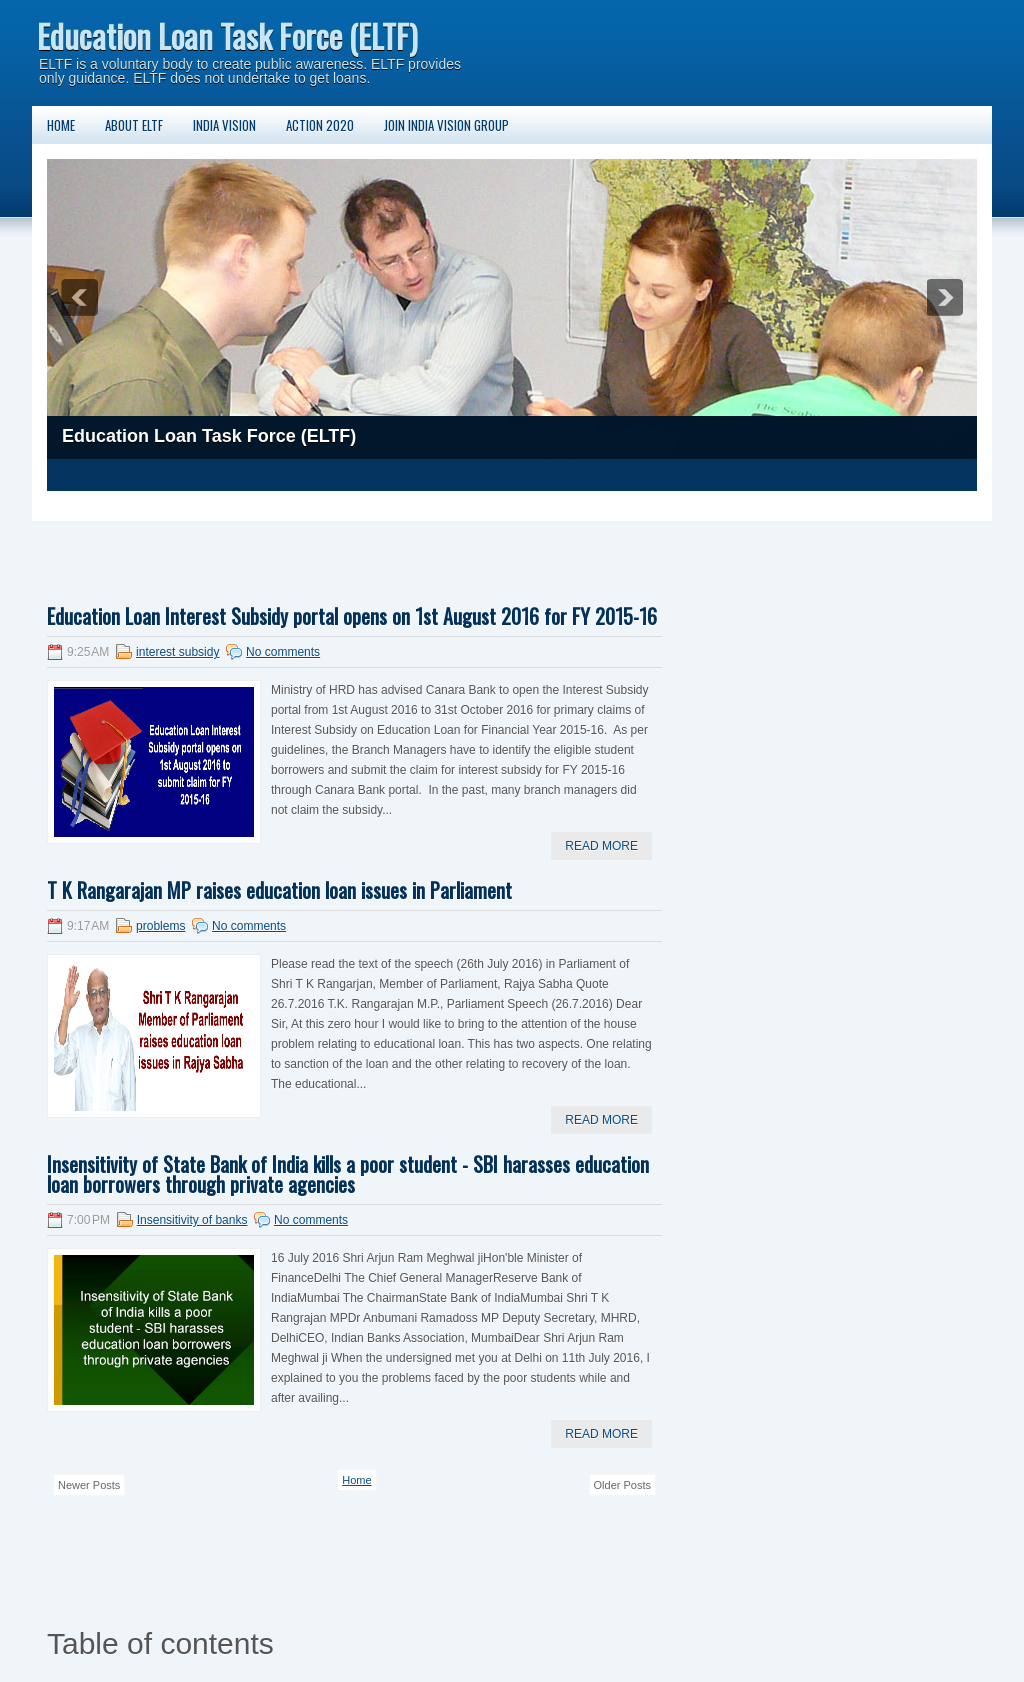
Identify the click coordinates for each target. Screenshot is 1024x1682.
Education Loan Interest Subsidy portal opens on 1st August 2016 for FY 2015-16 (352, 616)
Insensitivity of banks (192, 1220)
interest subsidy (177, 652)
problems (160, 926)
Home (61, 125)
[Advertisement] (411, 551)
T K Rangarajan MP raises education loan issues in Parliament (279, 890)
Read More (601, 846)
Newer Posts (89, 1485)
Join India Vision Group (446, 125)
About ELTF (134, 125)
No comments (283, 652)
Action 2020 (320, 125)
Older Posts (622, 1485)
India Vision (224, 125)
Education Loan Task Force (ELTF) (227, 35)
